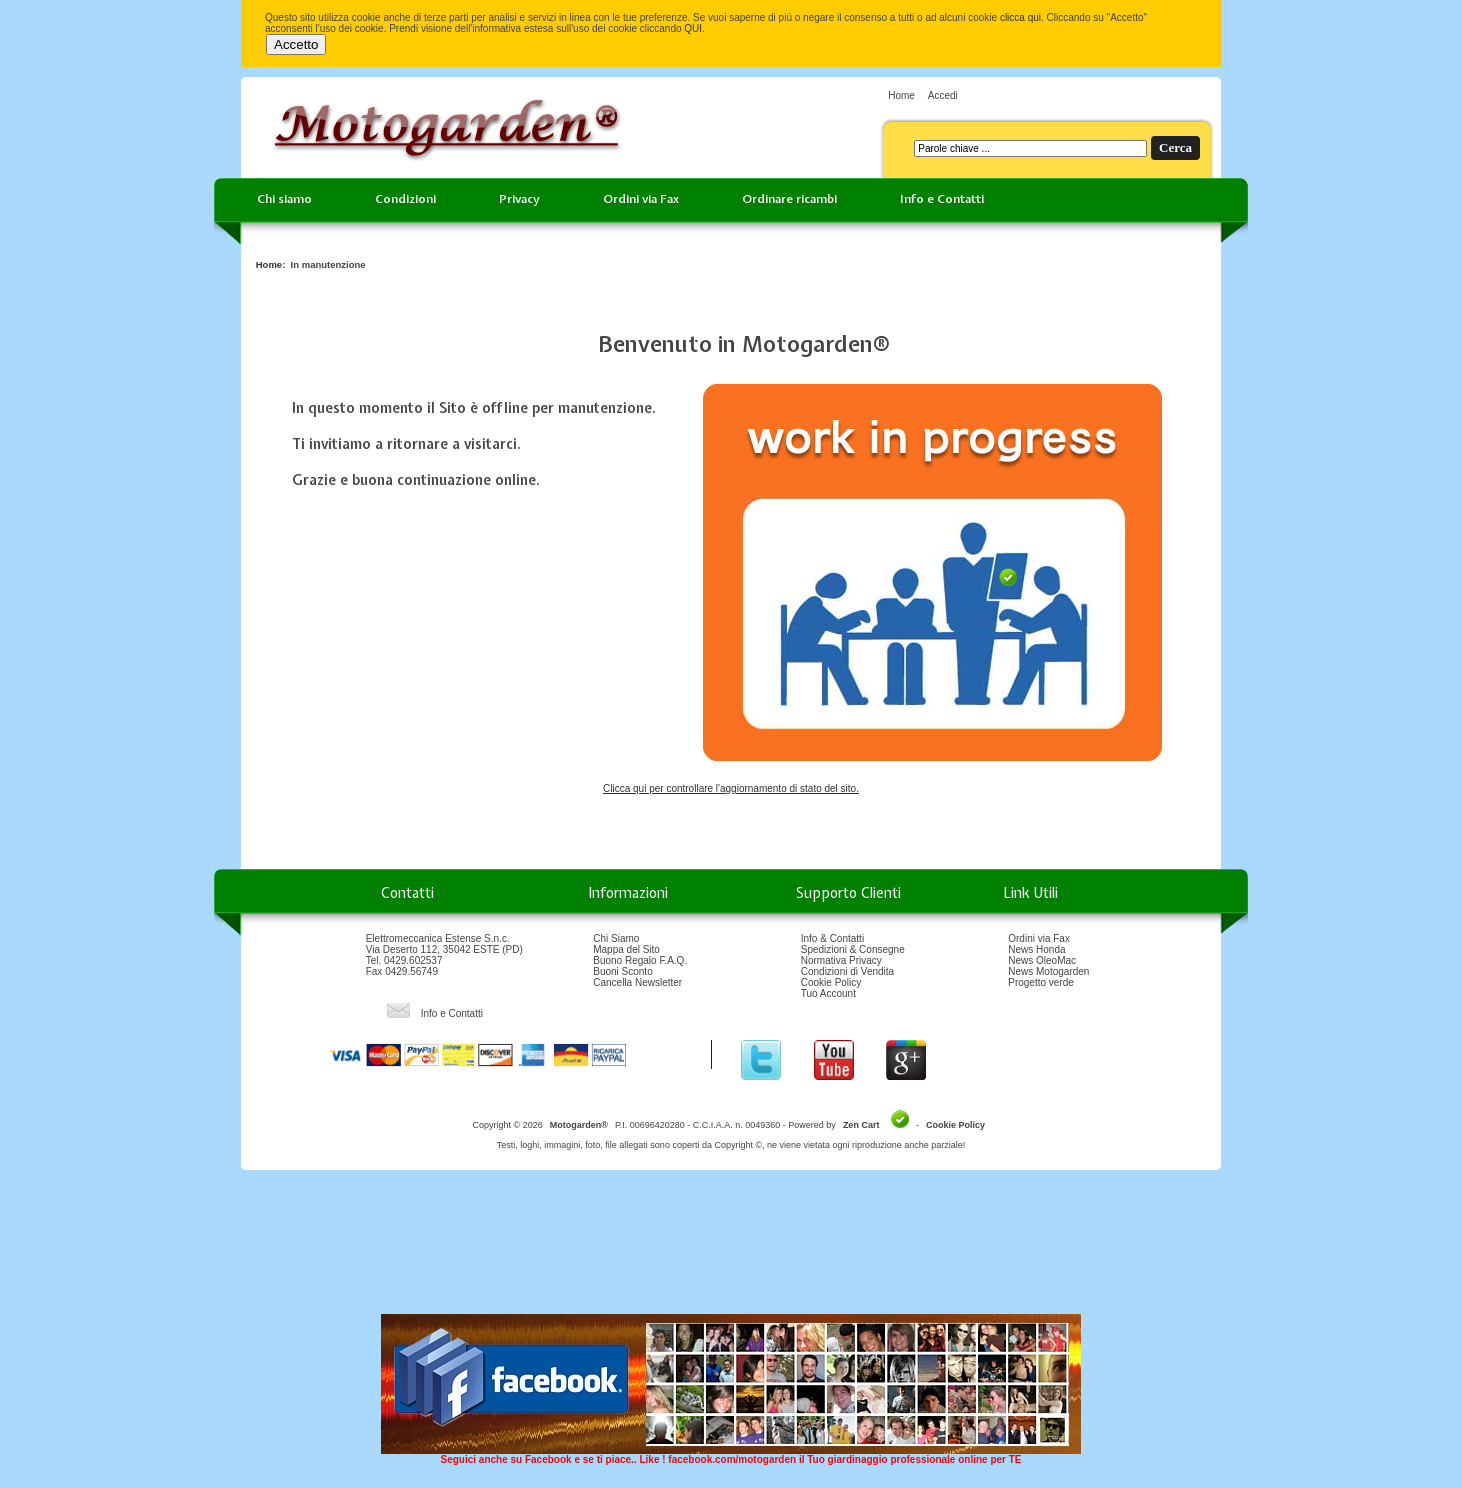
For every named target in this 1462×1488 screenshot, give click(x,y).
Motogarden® (579, 1125)
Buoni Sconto (623, 971)
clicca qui (1020, 17)
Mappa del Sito (626, 949)
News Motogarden (1048, 971)
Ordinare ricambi (789, 199)
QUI (693, 28)
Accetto (296, 44)
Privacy (519, 199)
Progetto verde (1041, 982)
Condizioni (405, 199)
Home (901, 95)
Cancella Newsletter (637, 982)
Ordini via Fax (641, 199)
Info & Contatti (832, 938)
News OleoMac (1042, 960)
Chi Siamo (616, 938)
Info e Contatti (942, 199)
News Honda (1036, 949)
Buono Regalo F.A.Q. (640, 960)
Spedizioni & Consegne (853, 949)
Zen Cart (861, 1125)
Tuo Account (828, 993)
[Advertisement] (731, 1249)
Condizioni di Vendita (847, 971)
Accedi (943, 95)
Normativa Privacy (841, 960)
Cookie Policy (831, 982)
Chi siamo (284, 199)
